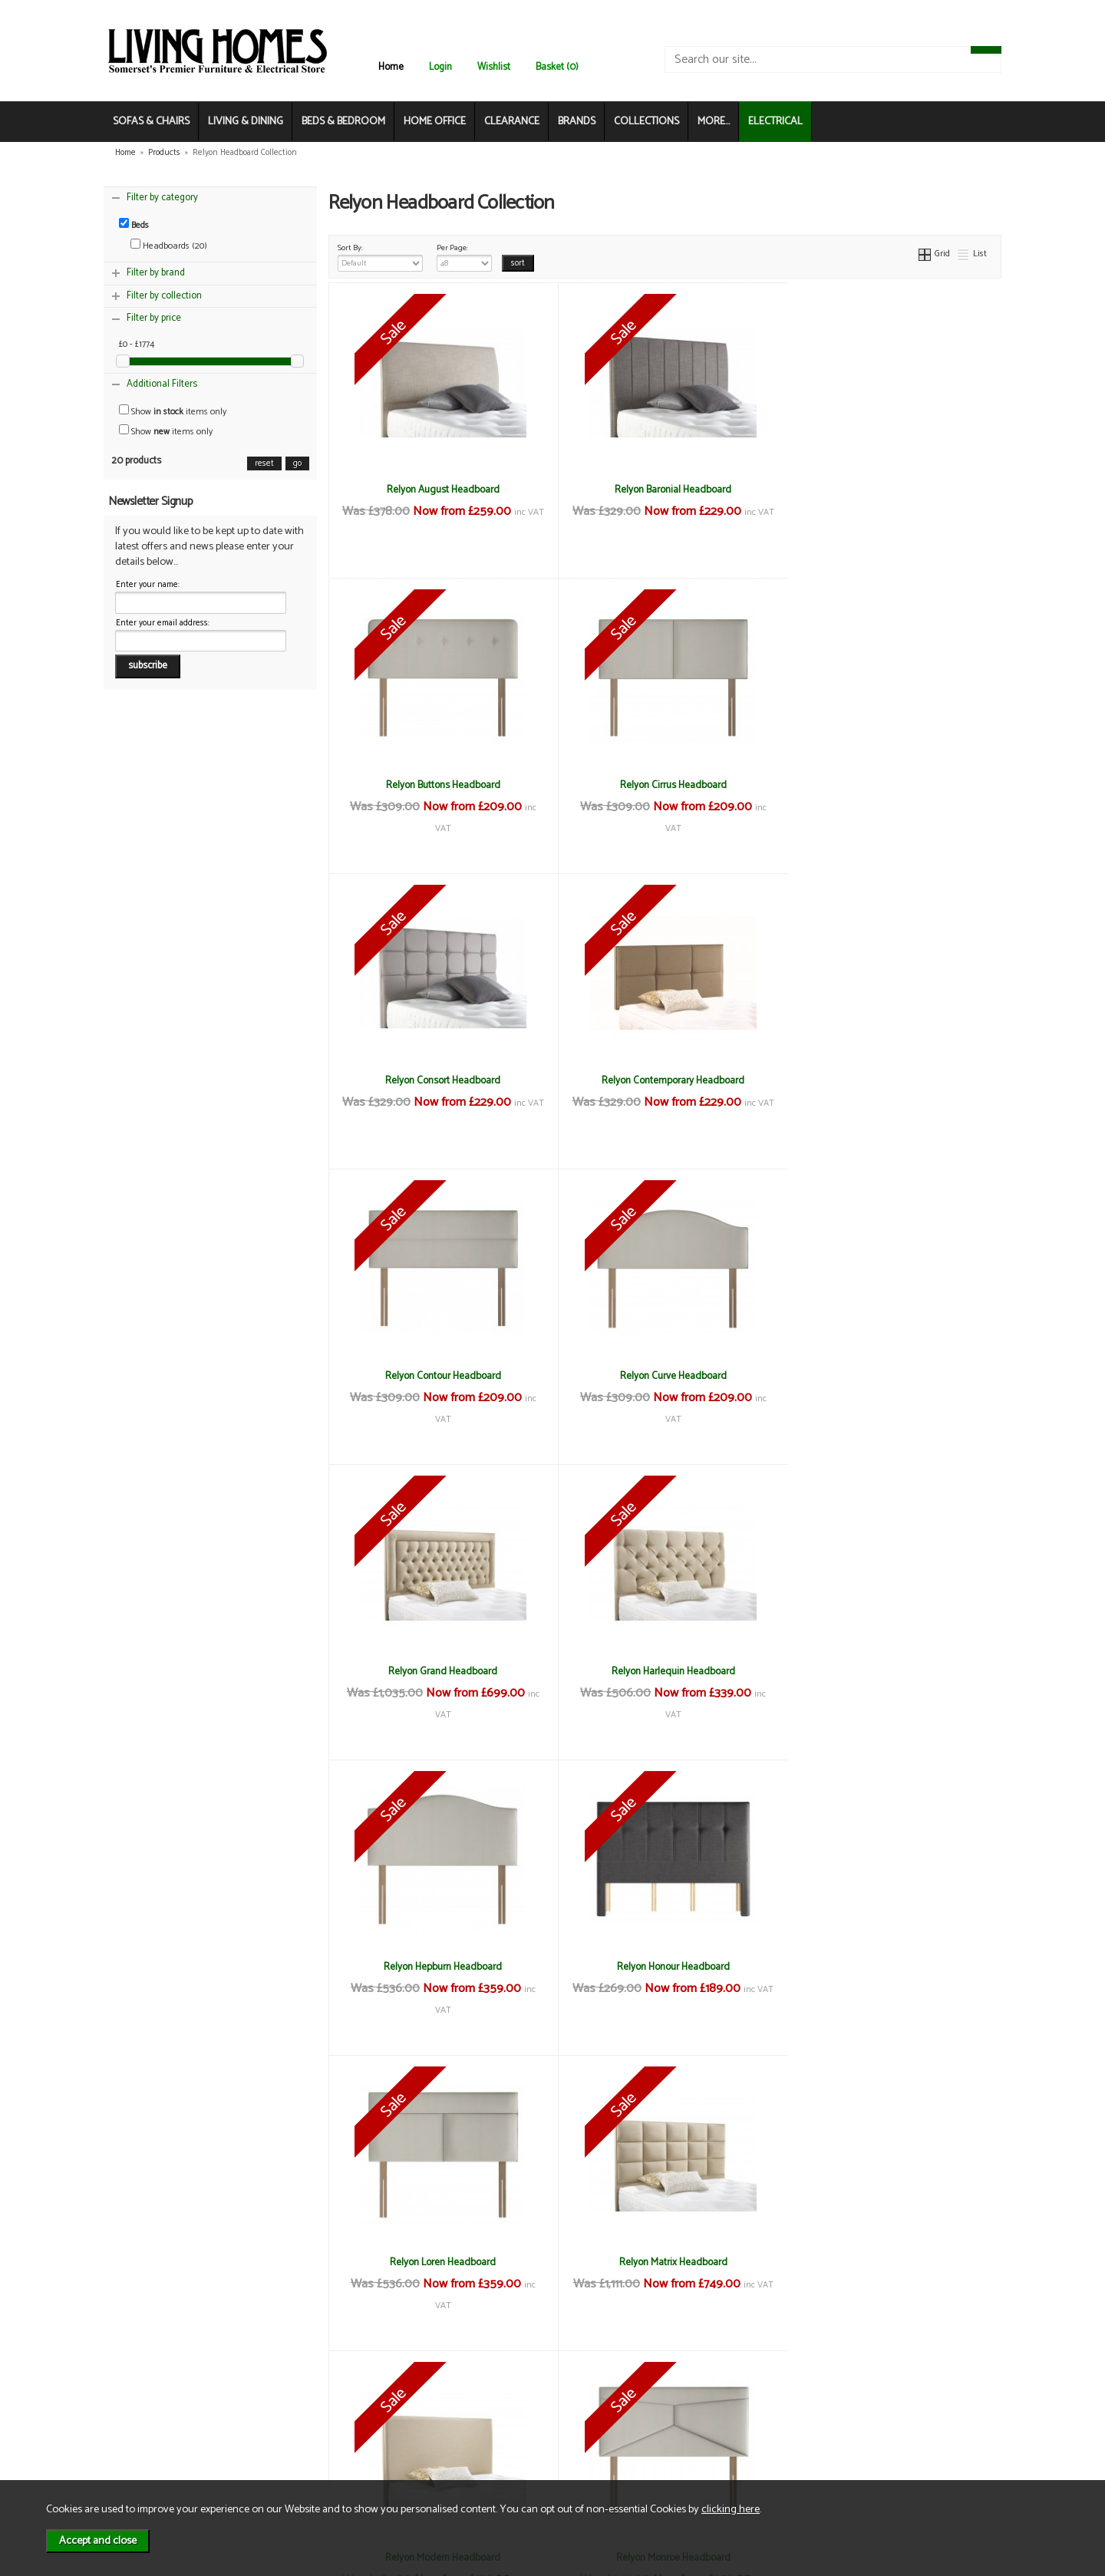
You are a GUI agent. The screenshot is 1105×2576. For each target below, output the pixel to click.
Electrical (146, 2470)
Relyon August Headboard (440, 489)
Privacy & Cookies (310, 2437)
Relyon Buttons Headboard (889, 489)
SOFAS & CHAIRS (151, 121)
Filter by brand (156, 273)
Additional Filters (162, 384)
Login (440, 67)
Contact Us (150, 2437)
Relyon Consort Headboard (664, 785)
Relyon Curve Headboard (665, 1080)
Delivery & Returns (311, 2421)
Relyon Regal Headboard (664, 1966)
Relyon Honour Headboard (889, 1375)
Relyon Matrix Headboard (665, 1671)
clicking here (730, 2509)
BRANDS (576, 121)
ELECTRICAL (775, 121)
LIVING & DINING (245, 121)
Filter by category (162, 198)
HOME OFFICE (435, 121)
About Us (146, 2421)
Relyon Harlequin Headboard (440, 1375)
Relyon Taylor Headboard (665, 2262)
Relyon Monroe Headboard (440, 1966)
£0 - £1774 (136, 344)
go (297, 463)
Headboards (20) (168, 246)
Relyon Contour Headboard (440, 1080)
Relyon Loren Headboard (440, 1671)
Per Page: (465, 256)
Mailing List (150, 2454)
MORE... (714, 121)
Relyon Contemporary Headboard (889, 785)
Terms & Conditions (314, 2405)
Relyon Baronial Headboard (664, 489)
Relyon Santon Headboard (440, 2262)
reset (264, 463)
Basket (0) (557, 67)
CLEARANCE (511, 121)
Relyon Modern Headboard (889, 1671)
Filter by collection (164, 296)
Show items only (172, 411)
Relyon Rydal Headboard (889, 1966)
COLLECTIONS (646, 121)
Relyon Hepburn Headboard (664, 1375)
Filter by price (154, 318)
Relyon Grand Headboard (889, 1080)
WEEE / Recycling (309, 2454)
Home (391, 67)
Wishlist (493, 67)
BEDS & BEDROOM (343, 121)
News (138, 2405)
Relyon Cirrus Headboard (440, 785)
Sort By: (381, 256)
